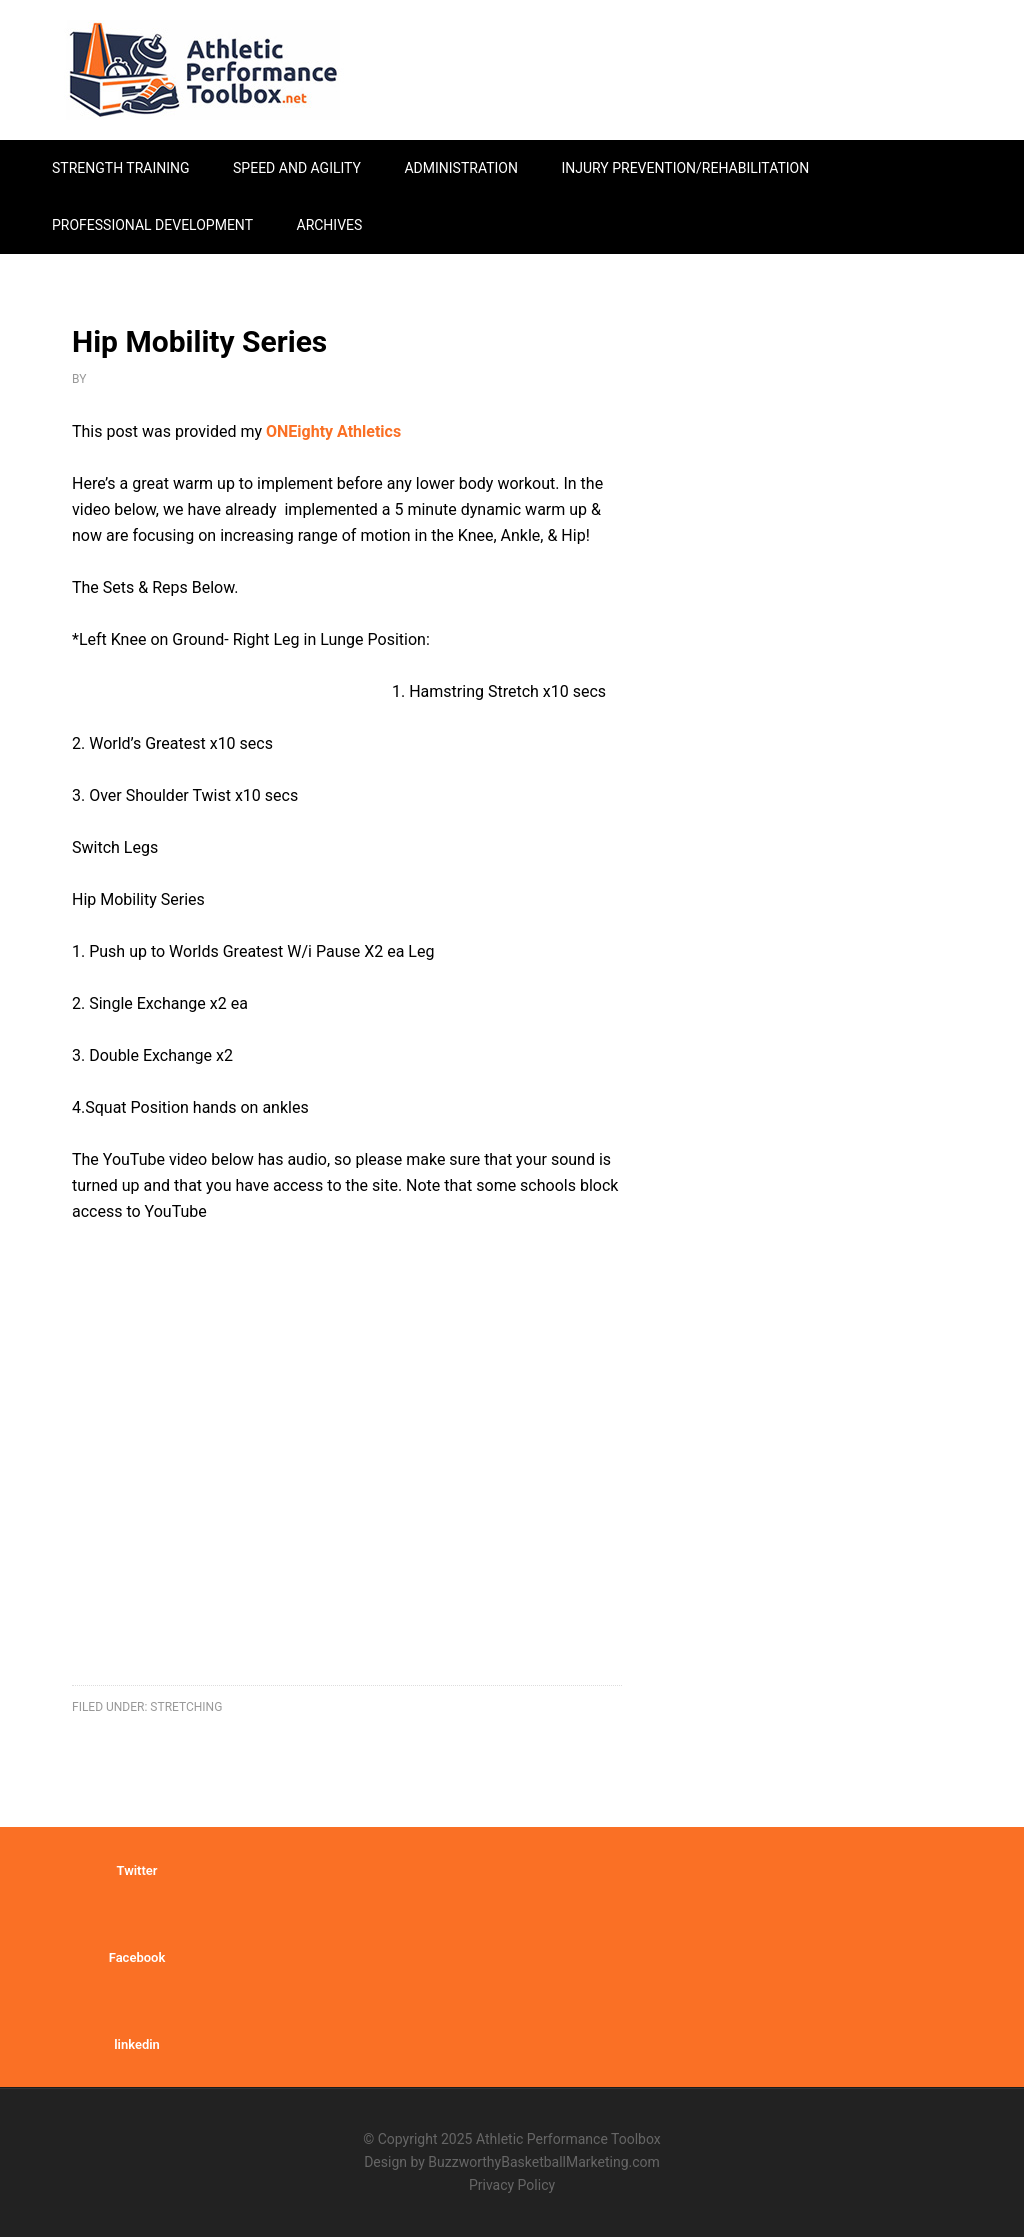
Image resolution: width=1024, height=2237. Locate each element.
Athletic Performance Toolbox (202, 70)
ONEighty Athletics (333, 431)
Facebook (137, 1957)
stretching (186, 1707)
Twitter (136, 1870)
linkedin (137, 2044)
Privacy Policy (512, 2185)
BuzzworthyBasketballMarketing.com (543, 2162)
